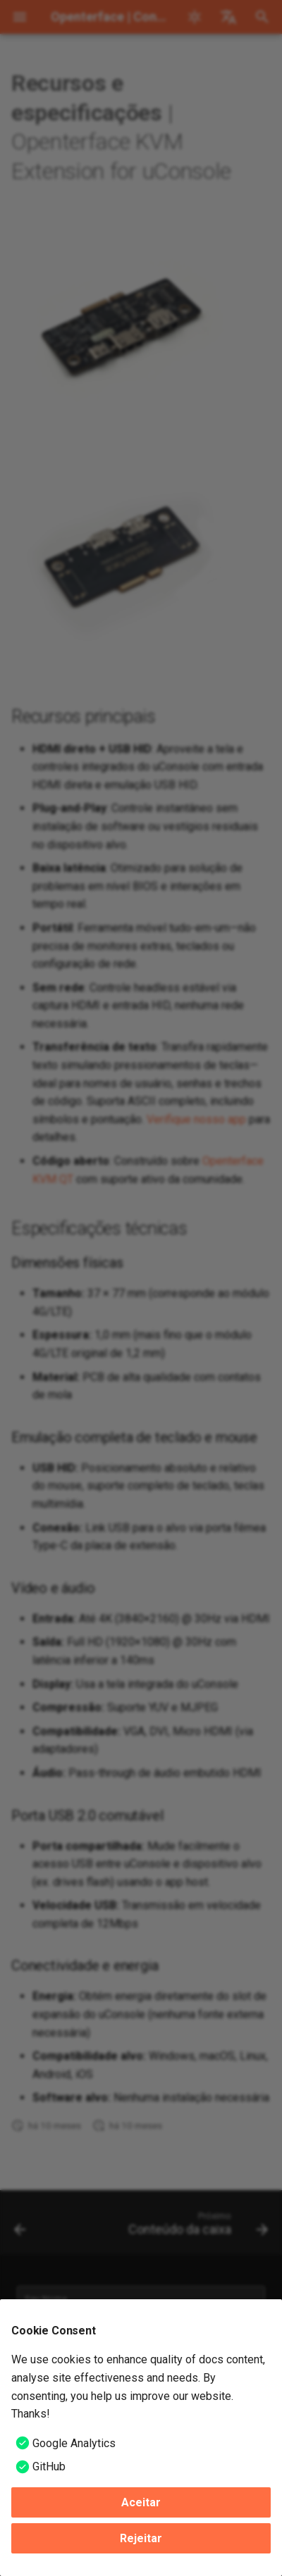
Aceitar (141, 2502)
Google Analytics (74, 2443)
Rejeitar (141, 2538)
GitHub (49, 2466)
